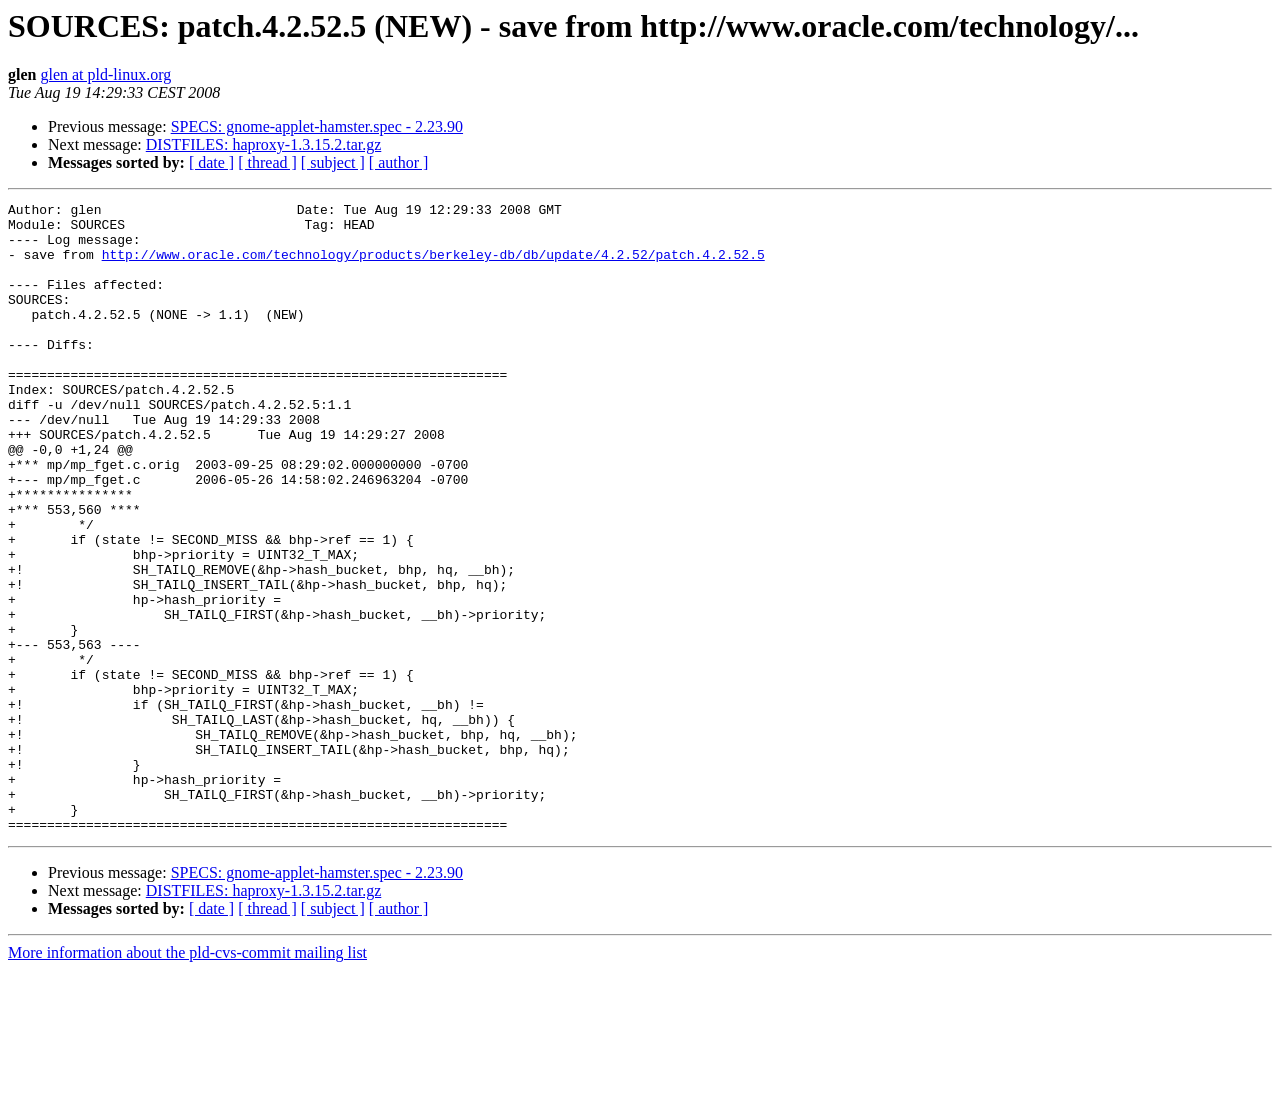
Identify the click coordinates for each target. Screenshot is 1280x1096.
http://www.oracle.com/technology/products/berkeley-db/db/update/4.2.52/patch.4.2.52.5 (433, 266)
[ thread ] (267, 162)
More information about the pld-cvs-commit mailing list (187, 1078)
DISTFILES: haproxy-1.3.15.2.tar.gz (264, 144)
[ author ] (399, 162)
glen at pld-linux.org (105, 74)
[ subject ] (333, 162)
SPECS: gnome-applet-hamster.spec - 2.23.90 (317, 126)
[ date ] (211, 162)
